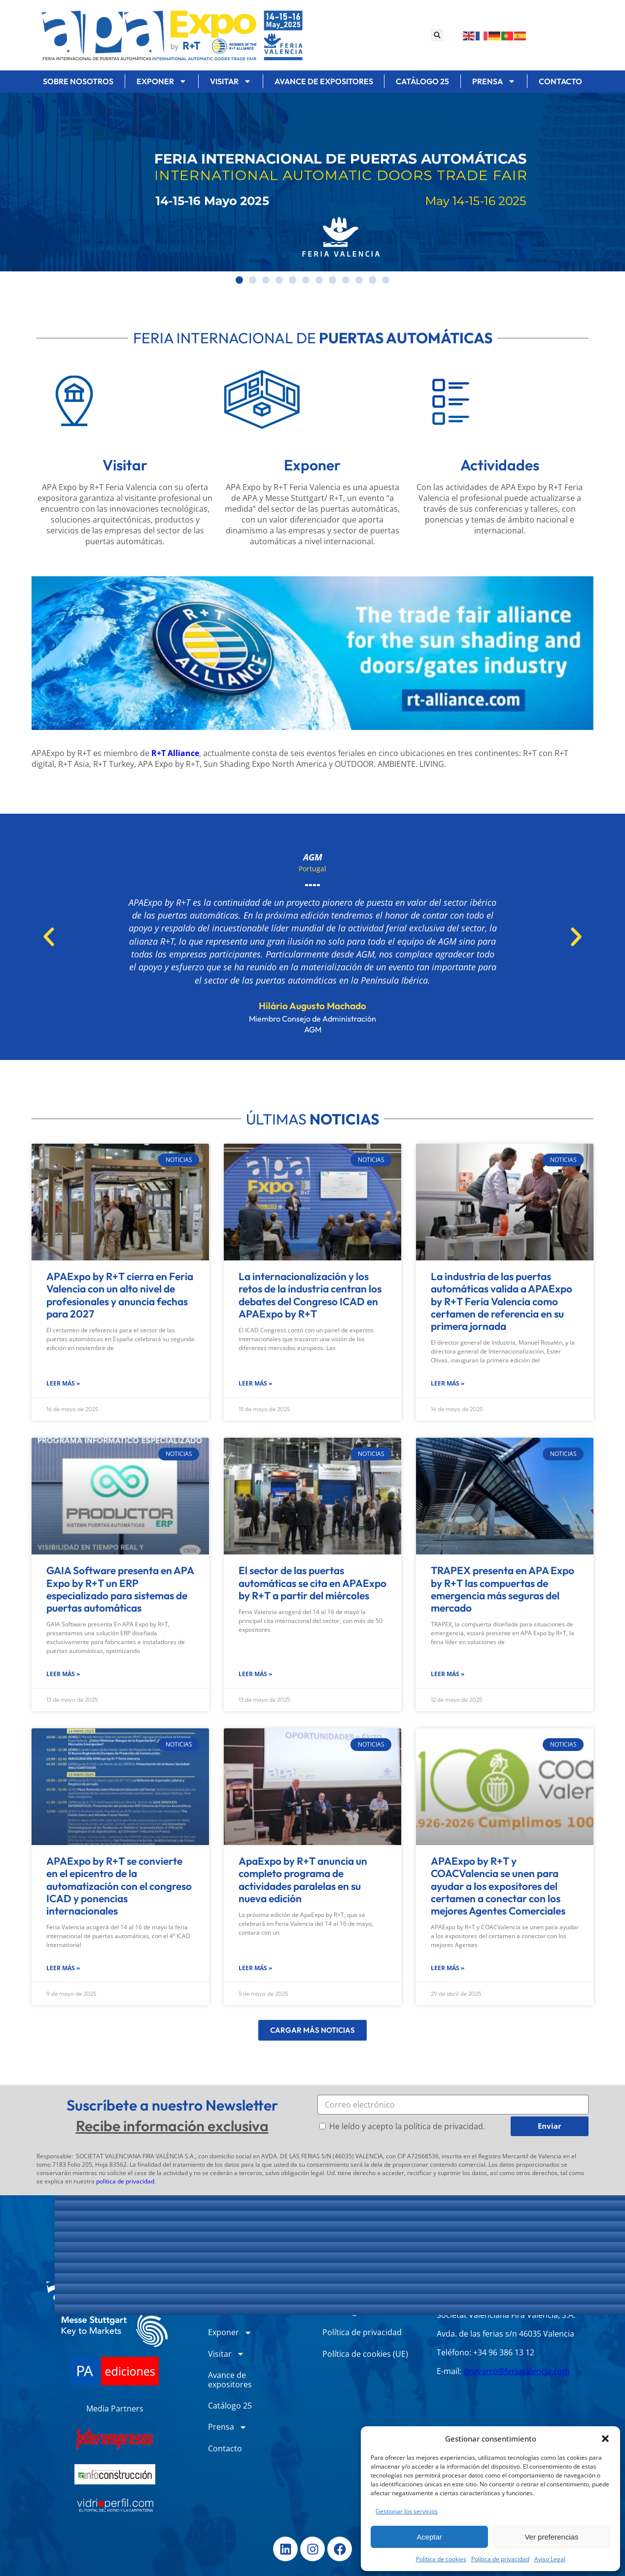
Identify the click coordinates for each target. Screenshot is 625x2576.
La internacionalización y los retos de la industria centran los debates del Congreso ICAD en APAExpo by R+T (310, 1295)
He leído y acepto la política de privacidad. (407, 2126)
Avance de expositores (324, 81)
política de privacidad (125, 2181)
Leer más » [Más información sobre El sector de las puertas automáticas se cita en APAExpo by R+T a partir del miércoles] (255, 1674)
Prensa (494, 81)
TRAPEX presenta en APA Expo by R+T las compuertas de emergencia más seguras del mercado (502, 1589)
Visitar (230, 81)
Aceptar (429, 2537)
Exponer (162, 81)
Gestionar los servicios (407, 2511)
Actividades (499, 465)
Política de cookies (441, 2559)
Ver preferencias (551, 2537)
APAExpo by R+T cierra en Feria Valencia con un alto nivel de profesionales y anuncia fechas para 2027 (119, 1295)
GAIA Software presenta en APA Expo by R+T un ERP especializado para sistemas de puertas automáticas (120, 1589)
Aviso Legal (549, 2559)
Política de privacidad (500, 2559)
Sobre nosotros (78, 81)
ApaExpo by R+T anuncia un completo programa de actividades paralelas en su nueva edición (303, 1879)
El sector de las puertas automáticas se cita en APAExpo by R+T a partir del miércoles (312, 1582)
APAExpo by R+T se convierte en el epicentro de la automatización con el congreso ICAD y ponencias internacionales (119, 1885)
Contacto (560, 81)
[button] (605, 2439)
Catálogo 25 (422, 81)
